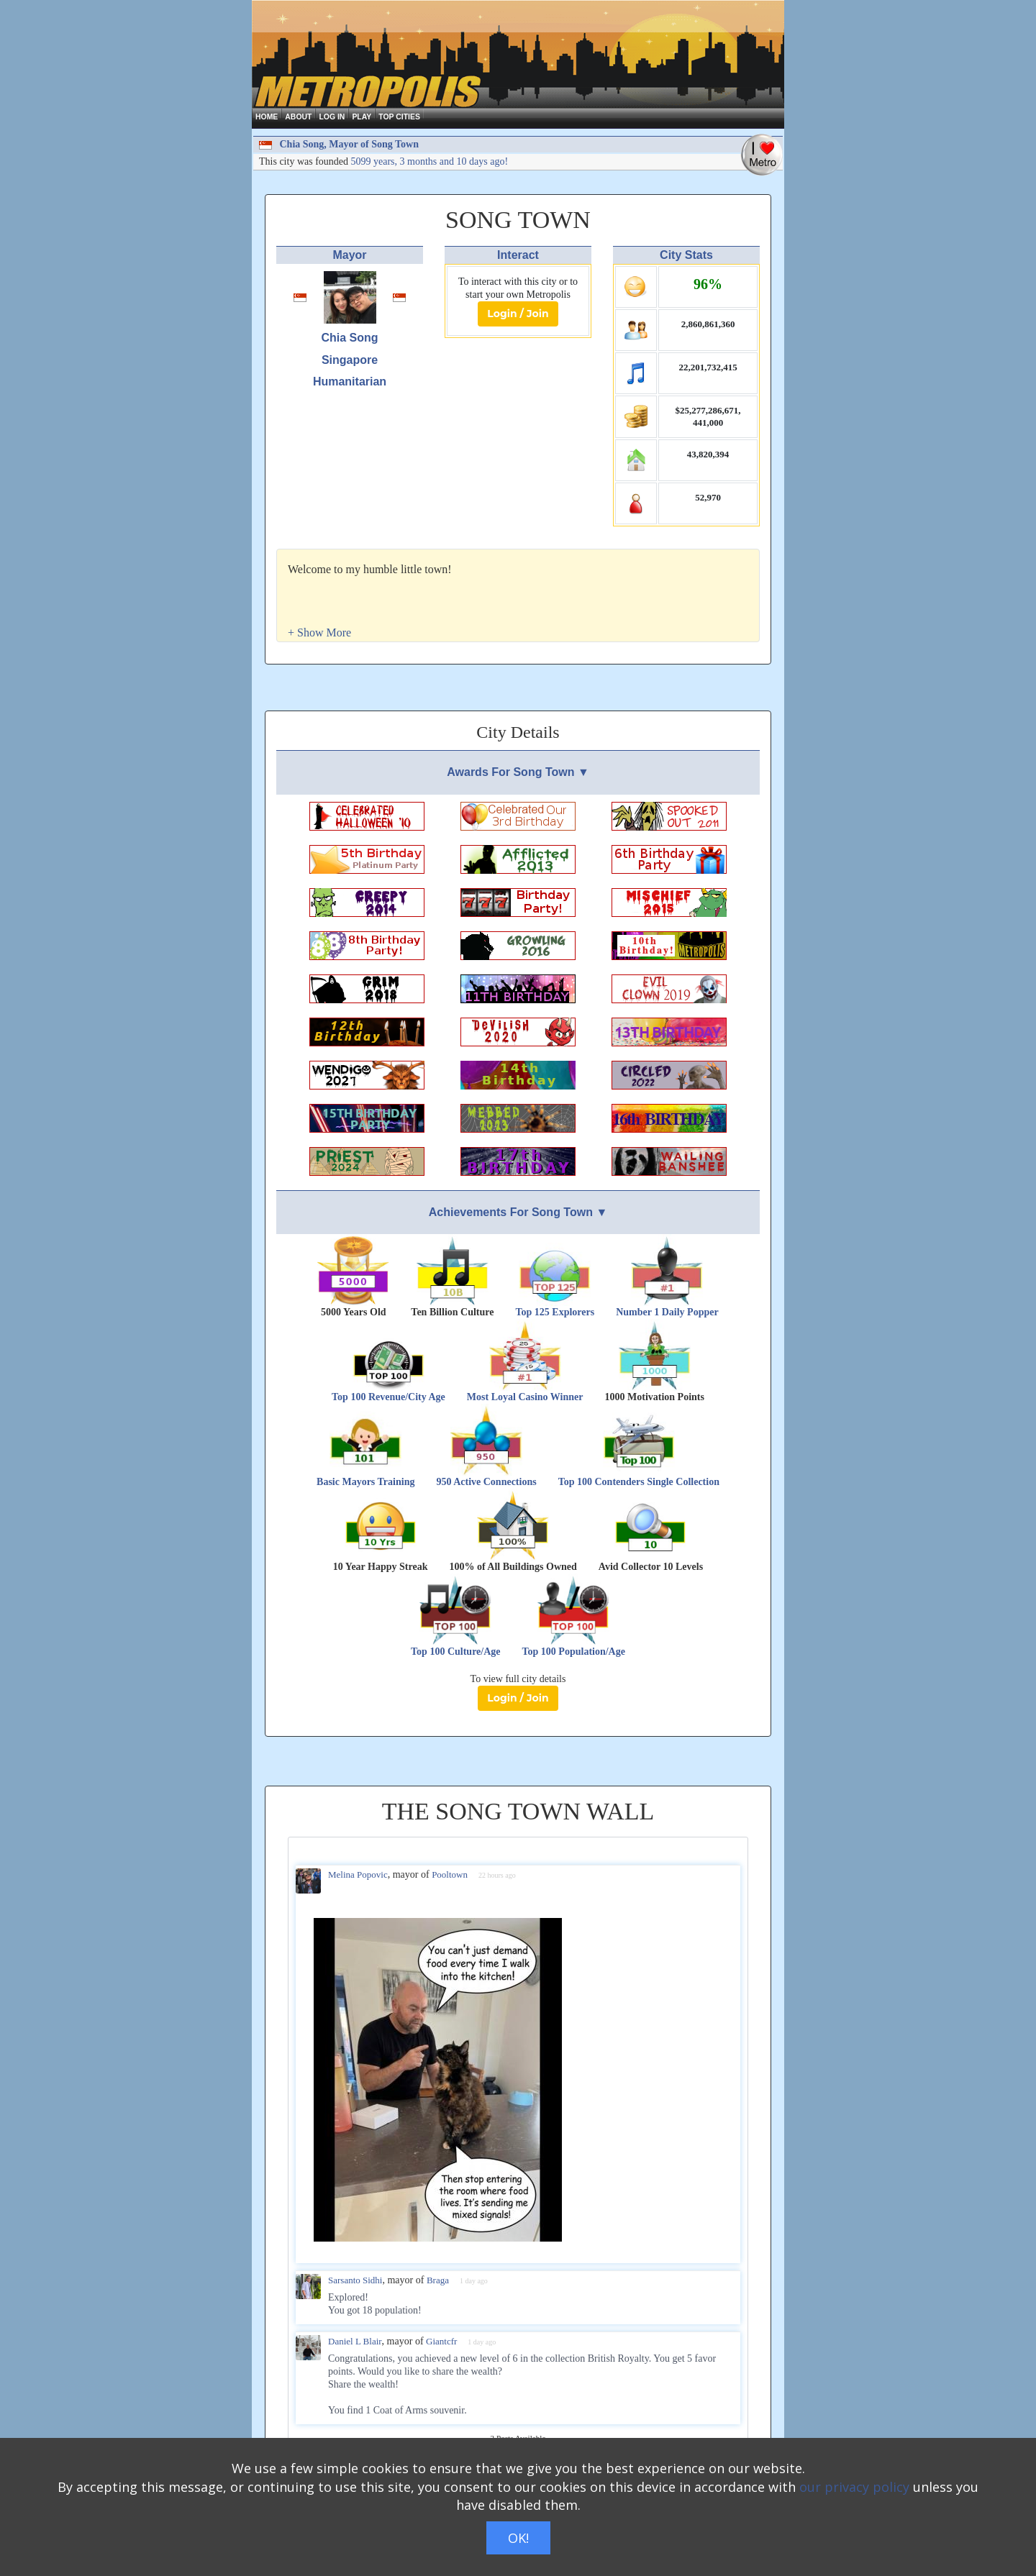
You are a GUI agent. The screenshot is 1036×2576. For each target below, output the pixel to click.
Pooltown (450, 1874)
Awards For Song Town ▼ (518, 772)
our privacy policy (854, 2486)
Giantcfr (441, 2341)
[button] (319, 632)
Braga (438, 2280)
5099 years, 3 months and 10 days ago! (430, 161)
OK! (518, 2538)
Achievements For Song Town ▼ (518, 1212)
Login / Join (517, 313)
